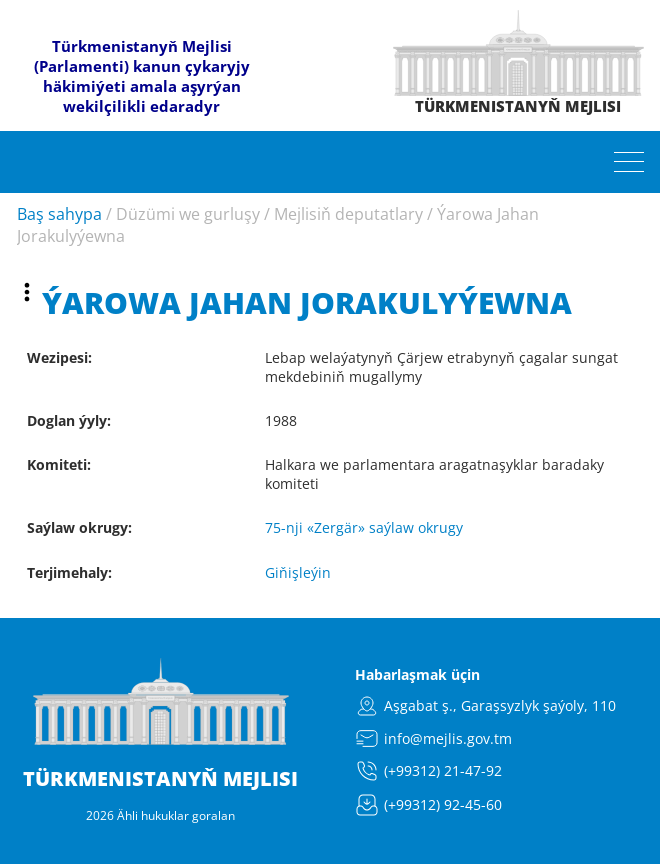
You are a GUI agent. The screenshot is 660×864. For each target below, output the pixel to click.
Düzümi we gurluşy (188, 214)
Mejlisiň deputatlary (348, 214)
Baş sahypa (59, 214)
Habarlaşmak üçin (417, 674)
